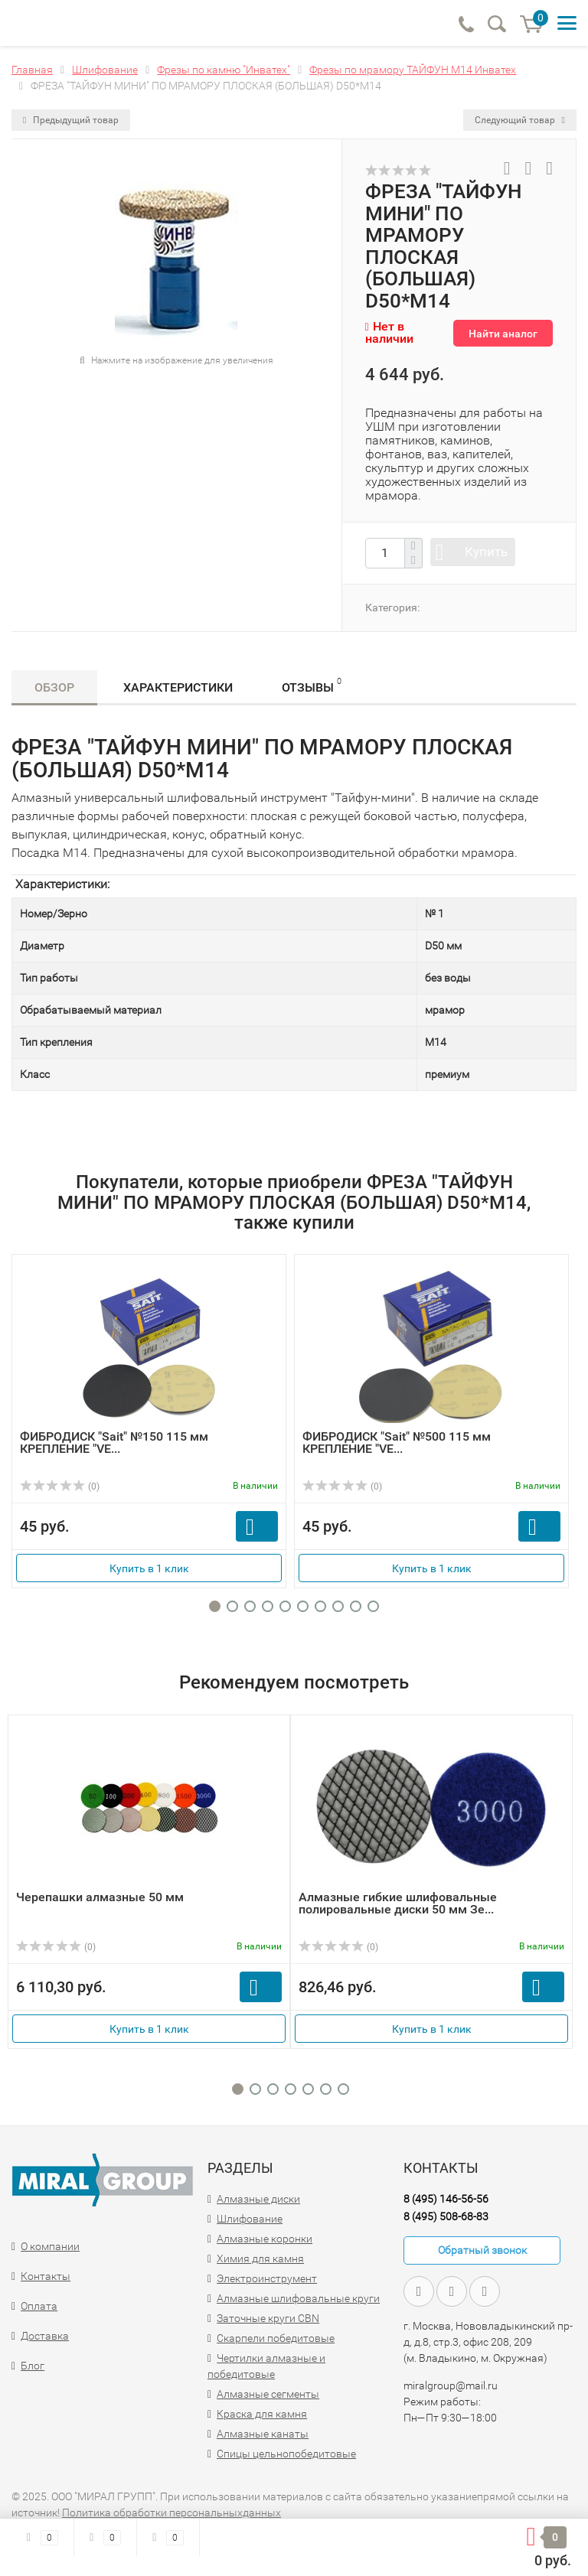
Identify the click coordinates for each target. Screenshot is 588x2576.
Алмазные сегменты (268, 2394)
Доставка (45, 2336)
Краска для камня (262, 2414)
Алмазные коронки (264, 2238)
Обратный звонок (482, 2250)
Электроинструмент (267, 2278)
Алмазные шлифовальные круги (298, 2298)
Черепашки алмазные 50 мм (100, 1897)
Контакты (45, 2276)
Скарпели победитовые (276, 2338)
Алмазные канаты (263, 2434)
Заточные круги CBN (268, 2318)
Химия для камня (260, 2258)
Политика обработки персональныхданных (171, 2512)
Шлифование (250, 2219)
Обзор (54, 687)
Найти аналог (503, 333)
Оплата (39, 2306)
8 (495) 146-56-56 (445, 2199)
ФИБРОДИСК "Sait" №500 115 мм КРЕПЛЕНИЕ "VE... (396, 1442)
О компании (50, 2246)
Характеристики (178, 687)
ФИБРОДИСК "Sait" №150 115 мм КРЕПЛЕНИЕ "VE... (114, 1442)
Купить (486, 551)
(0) (60, 1486)
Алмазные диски (258, 2199)
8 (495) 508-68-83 (445, 2216)
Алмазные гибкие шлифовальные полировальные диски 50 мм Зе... (398, 1903)
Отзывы (311, 685)
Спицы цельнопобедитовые (286, 2453)
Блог (32, 2365)
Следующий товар (520, 120)
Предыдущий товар (71, 120)
